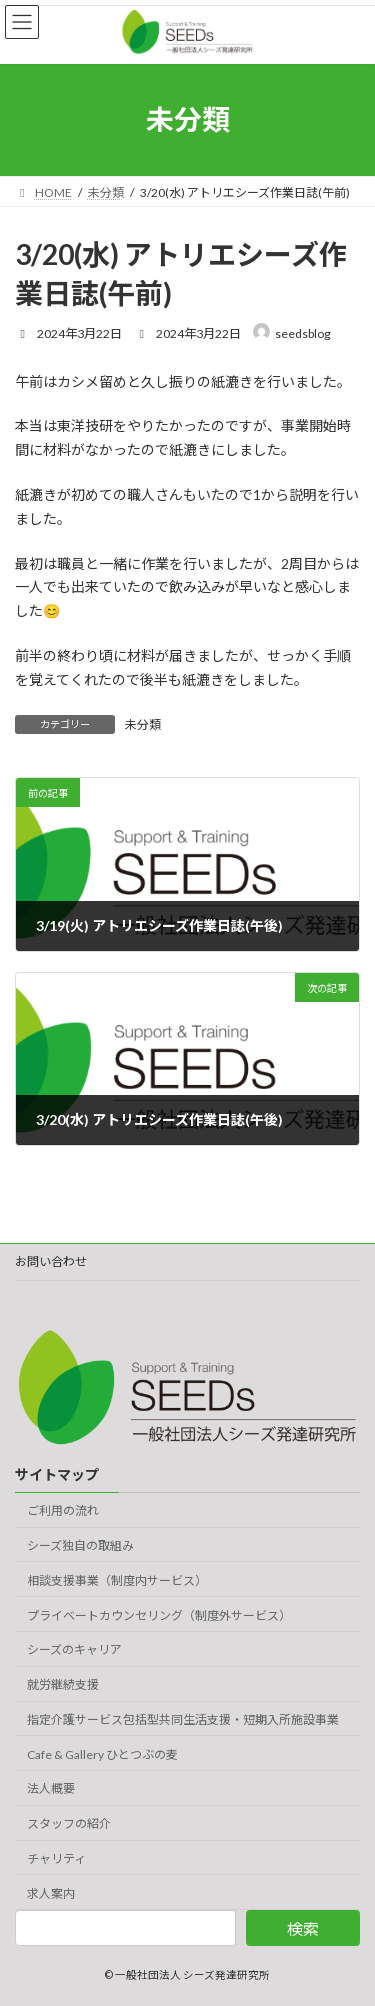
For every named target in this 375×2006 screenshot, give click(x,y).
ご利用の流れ (63, 1510)
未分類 (143, 724)
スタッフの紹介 (69, 1824)
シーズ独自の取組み (80, 1545)
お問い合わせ (51, 1261)
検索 (303, 1928)
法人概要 (51, 1789)
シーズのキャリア (74, 1650)
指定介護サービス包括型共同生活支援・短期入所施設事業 (183, 1719)
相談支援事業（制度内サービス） (117, 1580)
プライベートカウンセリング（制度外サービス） (159, 1615)
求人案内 (51, 1893)
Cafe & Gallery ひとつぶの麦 (102, 1754)
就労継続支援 (63, 1684)
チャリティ (56, 1858)
